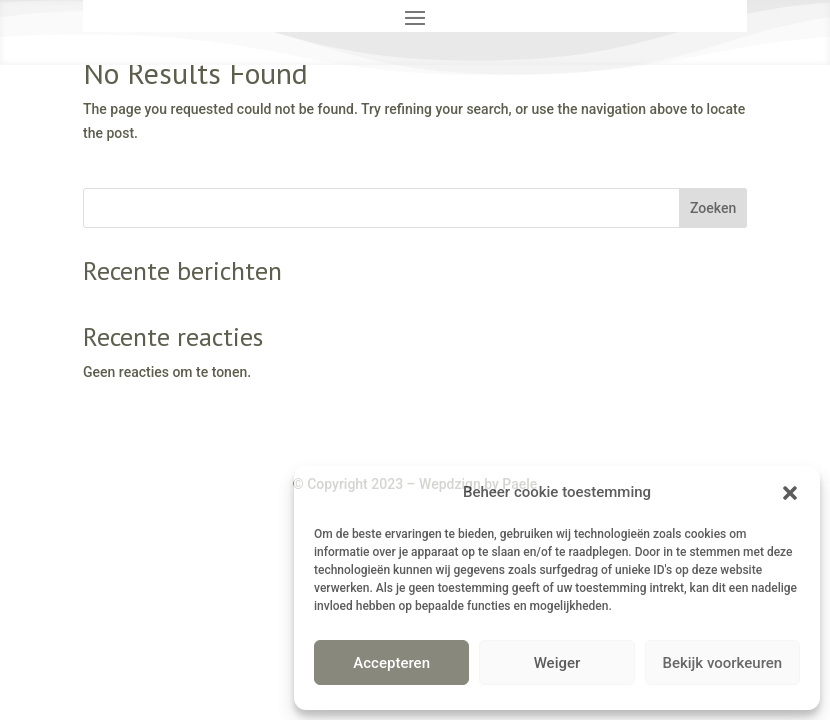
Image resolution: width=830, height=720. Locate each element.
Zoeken (713, 208)
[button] (790, 493)
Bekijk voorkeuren (722, 663)
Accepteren (391, 663)
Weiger (557, 663)
